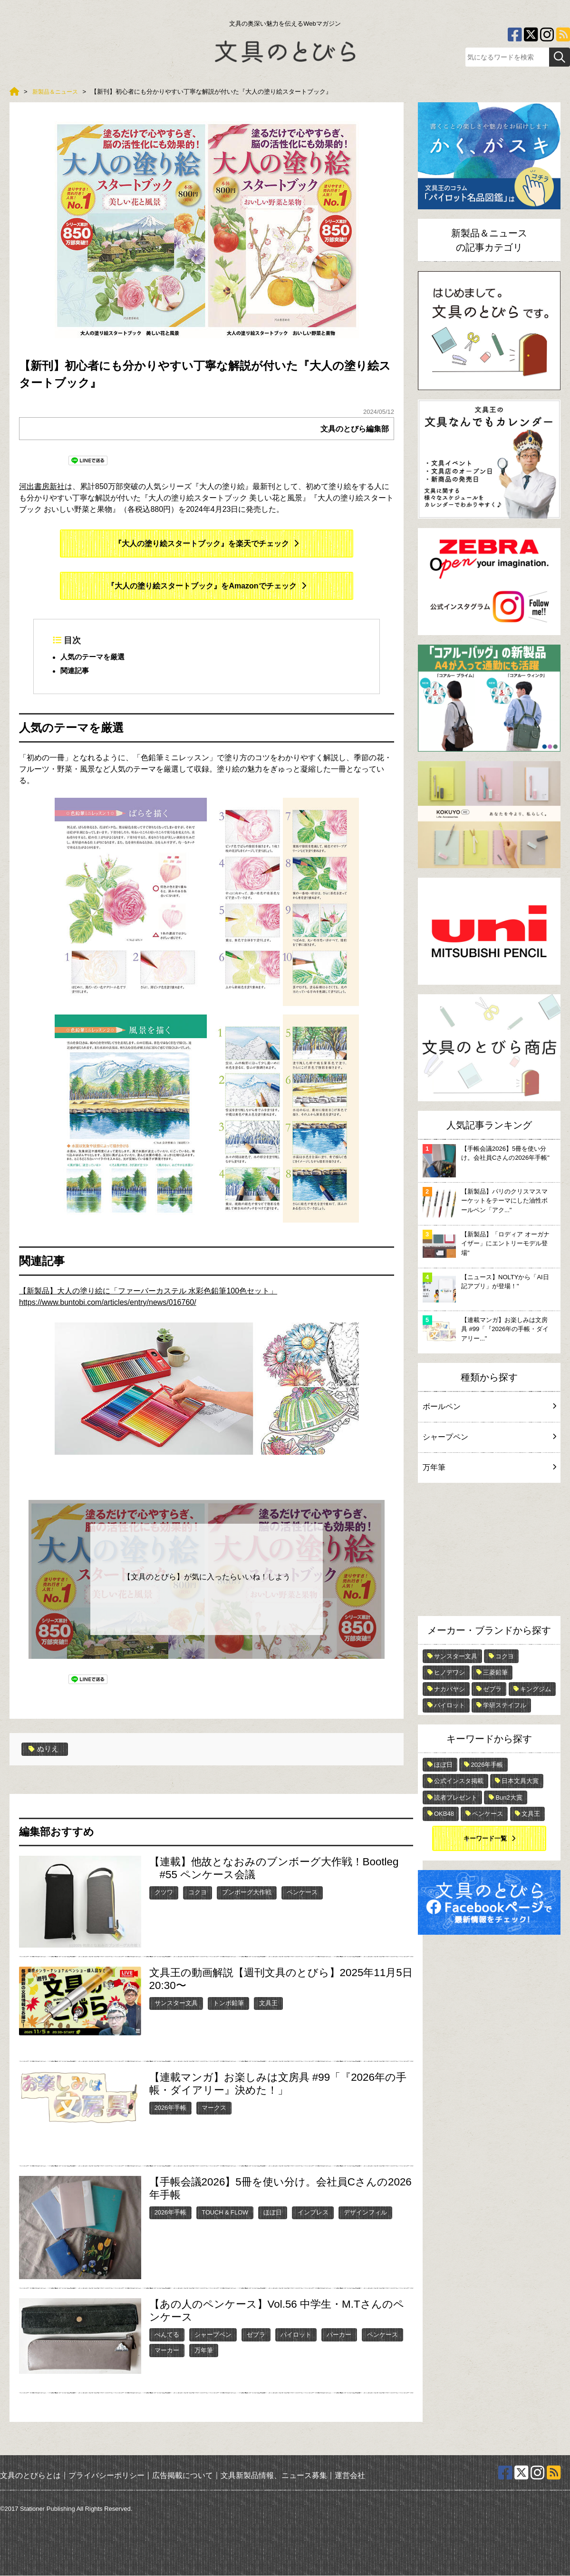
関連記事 (75, 672)
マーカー (167, 2350)
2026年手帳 (170, 2108)
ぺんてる (167, 2335)
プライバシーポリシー (106, 2475)
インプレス (313, 2212)
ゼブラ (256, 2335)
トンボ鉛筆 (228, 2003)
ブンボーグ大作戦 (246, 1892)
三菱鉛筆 (495, 1672)
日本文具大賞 (520, 1780)
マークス (214, 2108)
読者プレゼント (455, 1797)
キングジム (535, 1689)
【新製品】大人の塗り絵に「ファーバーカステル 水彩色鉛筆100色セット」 (148, 1291)
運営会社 (350, 2475)
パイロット (295, 2335)
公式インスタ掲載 (458, 1780)
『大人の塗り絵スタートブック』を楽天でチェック (201, 543)
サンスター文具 (176, 2003)
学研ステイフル (504, 1705)
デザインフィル (365, 2212)
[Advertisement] (489, 1551)
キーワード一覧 (485, 1838)
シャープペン (213, 2335)
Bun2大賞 (508, 1797)
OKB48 (444, 1813)
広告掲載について (182, 2475)
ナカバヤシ (449, 1689)
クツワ (164, 1892)
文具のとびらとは (30, 2475)
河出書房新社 (42, 486)
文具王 (268, 2003)
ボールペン (489, 1406)
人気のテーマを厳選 (94, 658)
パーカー (339, 2335)
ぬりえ (44, 1749)
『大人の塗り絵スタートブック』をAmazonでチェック (201, 586)
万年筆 (203, 2350)
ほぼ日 (272, 2212)
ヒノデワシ (449, 1672)
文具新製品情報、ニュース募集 (274, 2475)
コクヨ (197, 1892)
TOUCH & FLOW (225, 2212)
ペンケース (302, 1892)
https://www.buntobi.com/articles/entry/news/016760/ (107, 1303)
